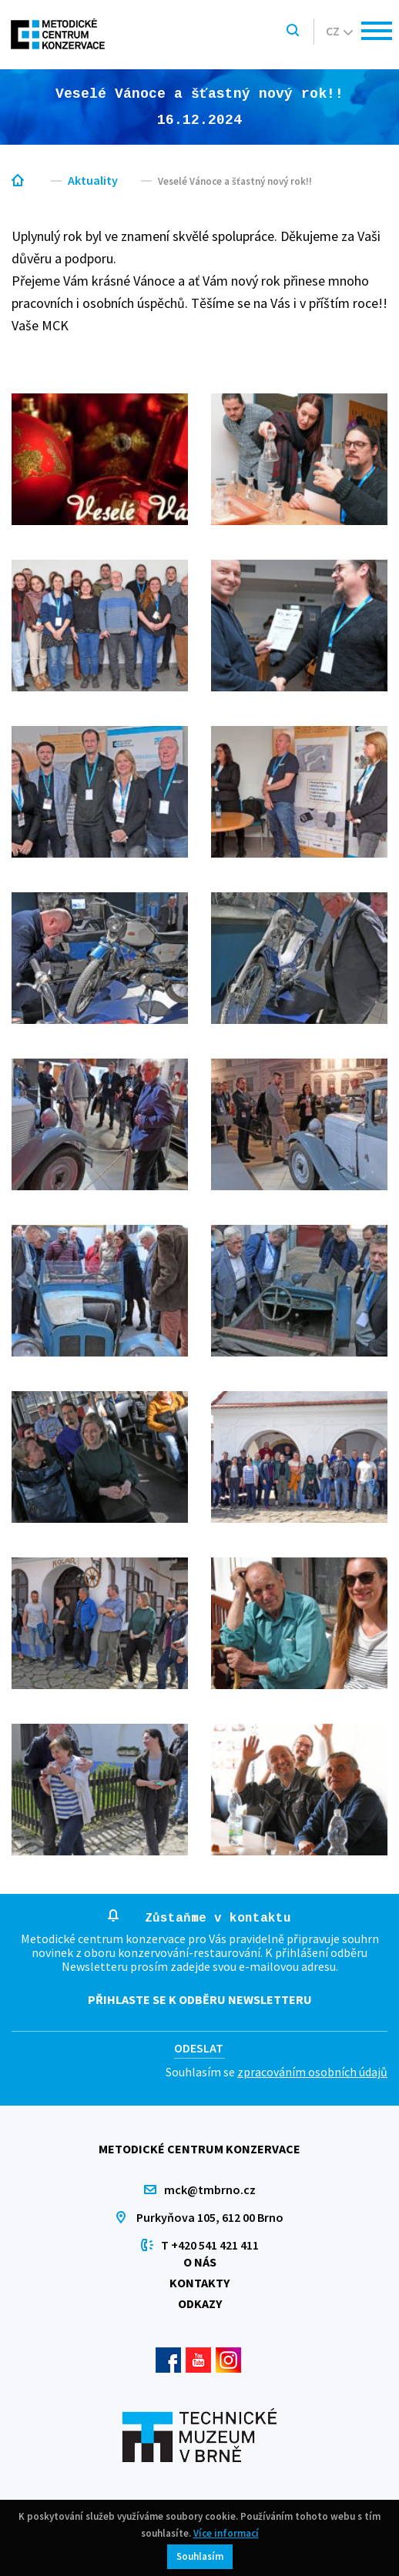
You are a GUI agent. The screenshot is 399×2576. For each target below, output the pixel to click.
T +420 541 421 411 (210, 2245)
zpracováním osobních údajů (312, 2071)
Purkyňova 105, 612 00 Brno (209, 2217)
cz (339, 30)
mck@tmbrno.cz (210, 2189)
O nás (199, 2262)
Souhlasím (199, 2556)
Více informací (226, 2533)
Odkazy (200, 2303)
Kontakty (199, 2282)
